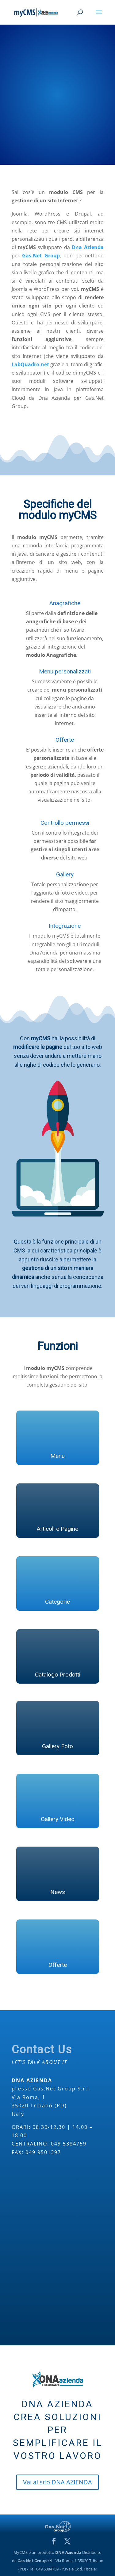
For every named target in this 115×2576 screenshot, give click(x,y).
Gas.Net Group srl (34, 2560)
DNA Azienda (68, 2552)
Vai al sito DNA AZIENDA (57, 2482)
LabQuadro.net (30, 364)
